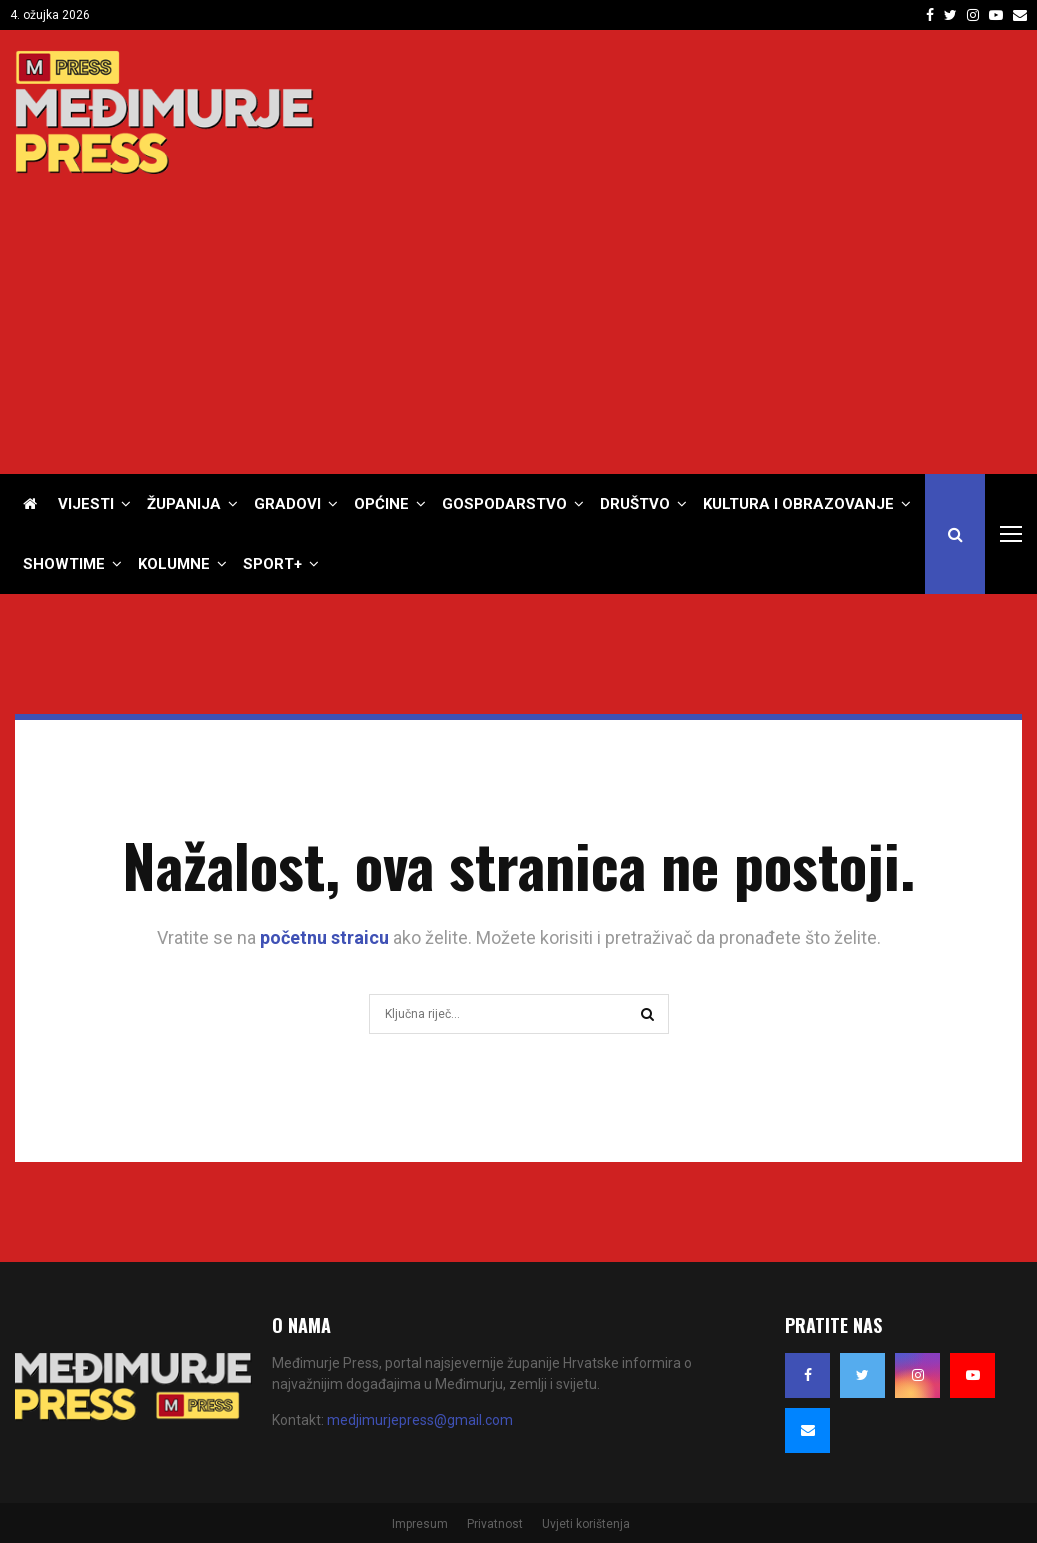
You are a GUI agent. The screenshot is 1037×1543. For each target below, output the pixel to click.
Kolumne (174, 564)
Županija (184, 504)
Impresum (420, 1524)
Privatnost (495, 1524)
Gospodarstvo (504, 504)
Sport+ (272, 564)
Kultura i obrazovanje (798, 504)
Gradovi (287, 504)
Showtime (64, 564)
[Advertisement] (658, 314)
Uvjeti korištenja (586, 1524)
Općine (381, 504)
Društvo (635, 504)
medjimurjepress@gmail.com (420, 1420)
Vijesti (86, 504)
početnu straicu (324, 937)
